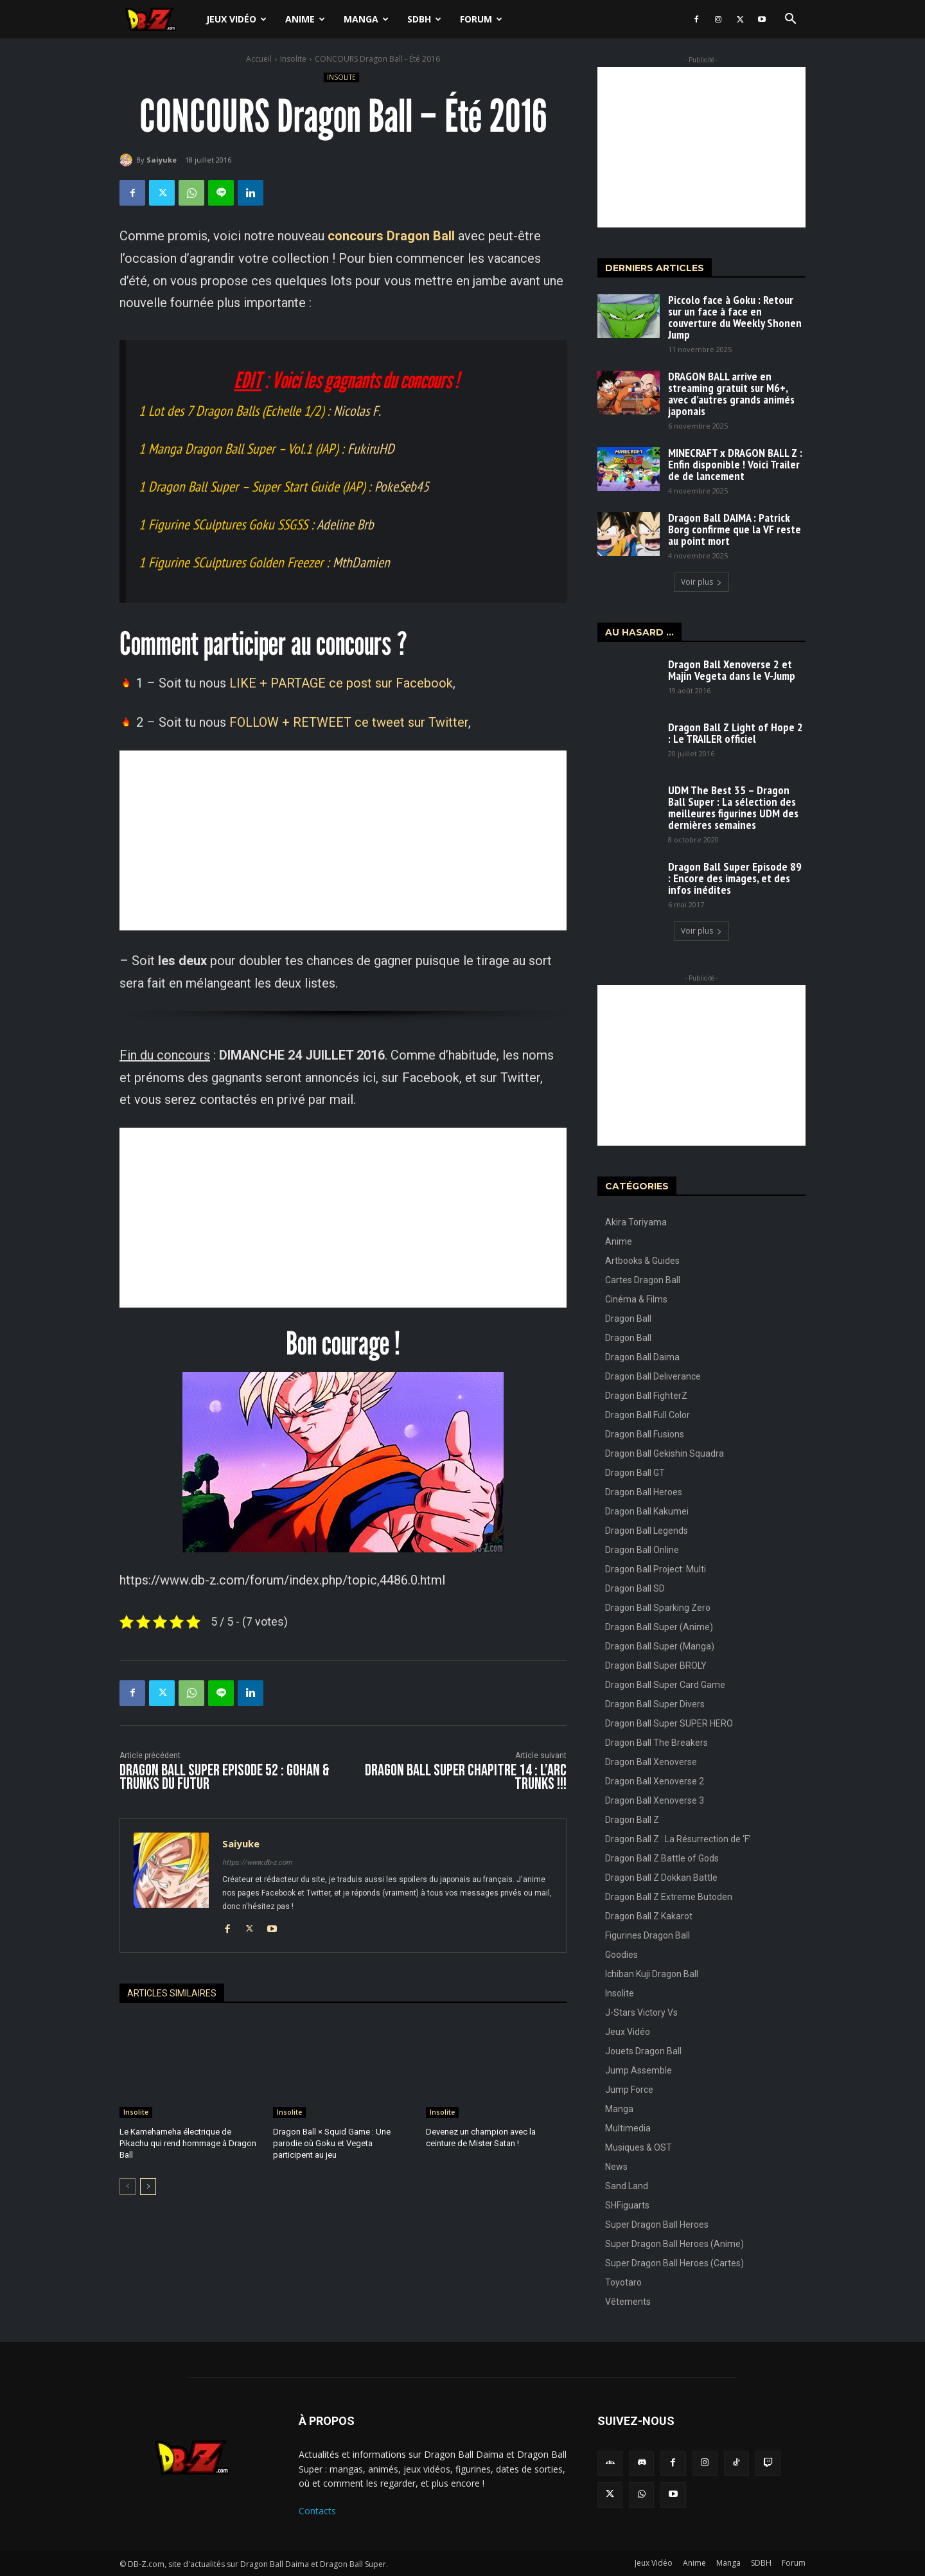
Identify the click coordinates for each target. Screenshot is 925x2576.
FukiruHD (371, 448)
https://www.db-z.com (257, 1862)
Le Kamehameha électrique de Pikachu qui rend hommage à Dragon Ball (187, 2143)
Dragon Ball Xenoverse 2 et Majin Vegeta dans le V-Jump (731, 670)
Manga (366, 19)
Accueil (259, 58)
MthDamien (361, 562)
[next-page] (148, 2186)
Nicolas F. (357, 411)
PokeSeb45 (401, 486)
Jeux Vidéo (236, 19)
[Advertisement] (343, 840)
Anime (305, 19)
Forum (481, 19)
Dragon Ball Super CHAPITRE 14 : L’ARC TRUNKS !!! (466, 1777)
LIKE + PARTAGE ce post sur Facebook (341, 683)
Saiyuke (161, 159)
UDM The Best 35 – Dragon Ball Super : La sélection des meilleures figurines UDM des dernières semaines (733, 807)
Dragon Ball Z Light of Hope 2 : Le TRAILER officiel (735, 733)
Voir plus (701, 581)
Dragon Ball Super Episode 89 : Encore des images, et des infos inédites (735, 878)
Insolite (293, 58)
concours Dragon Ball (391, 236)
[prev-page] (127, 2186)
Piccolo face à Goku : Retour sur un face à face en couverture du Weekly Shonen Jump (735, 317)
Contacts (317, 2511)
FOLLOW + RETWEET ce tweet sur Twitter (348, 722)
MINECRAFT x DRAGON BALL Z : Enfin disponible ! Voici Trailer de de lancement (735, 464)
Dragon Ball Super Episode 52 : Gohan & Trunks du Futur (224, 1777)
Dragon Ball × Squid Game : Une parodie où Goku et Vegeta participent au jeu (332, 2143)
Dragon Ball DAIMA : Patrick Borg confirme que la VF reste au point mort (734, 529)
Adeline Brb (345, 524)
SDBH (424, 19)
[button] (790, 20)
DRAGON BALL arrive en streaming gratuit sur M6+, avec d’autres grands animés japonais (731, 393)
